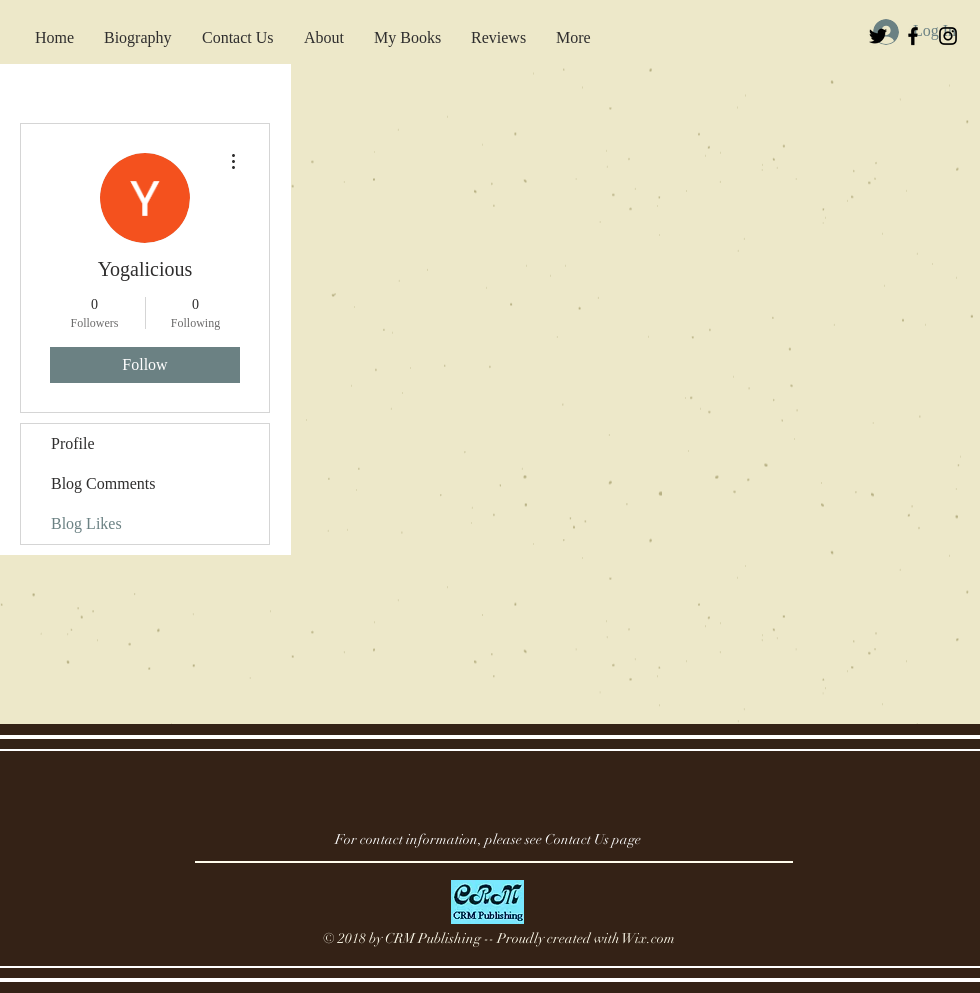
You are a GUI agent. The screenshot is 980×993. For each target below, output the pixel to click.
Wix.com (648, 938)
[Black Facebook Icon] (913, 36)
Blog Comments (103, 483)
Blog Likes (86, 523)
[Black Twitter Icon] (878, 36)
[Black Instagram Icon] (948, 36)
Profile (73, 443)
